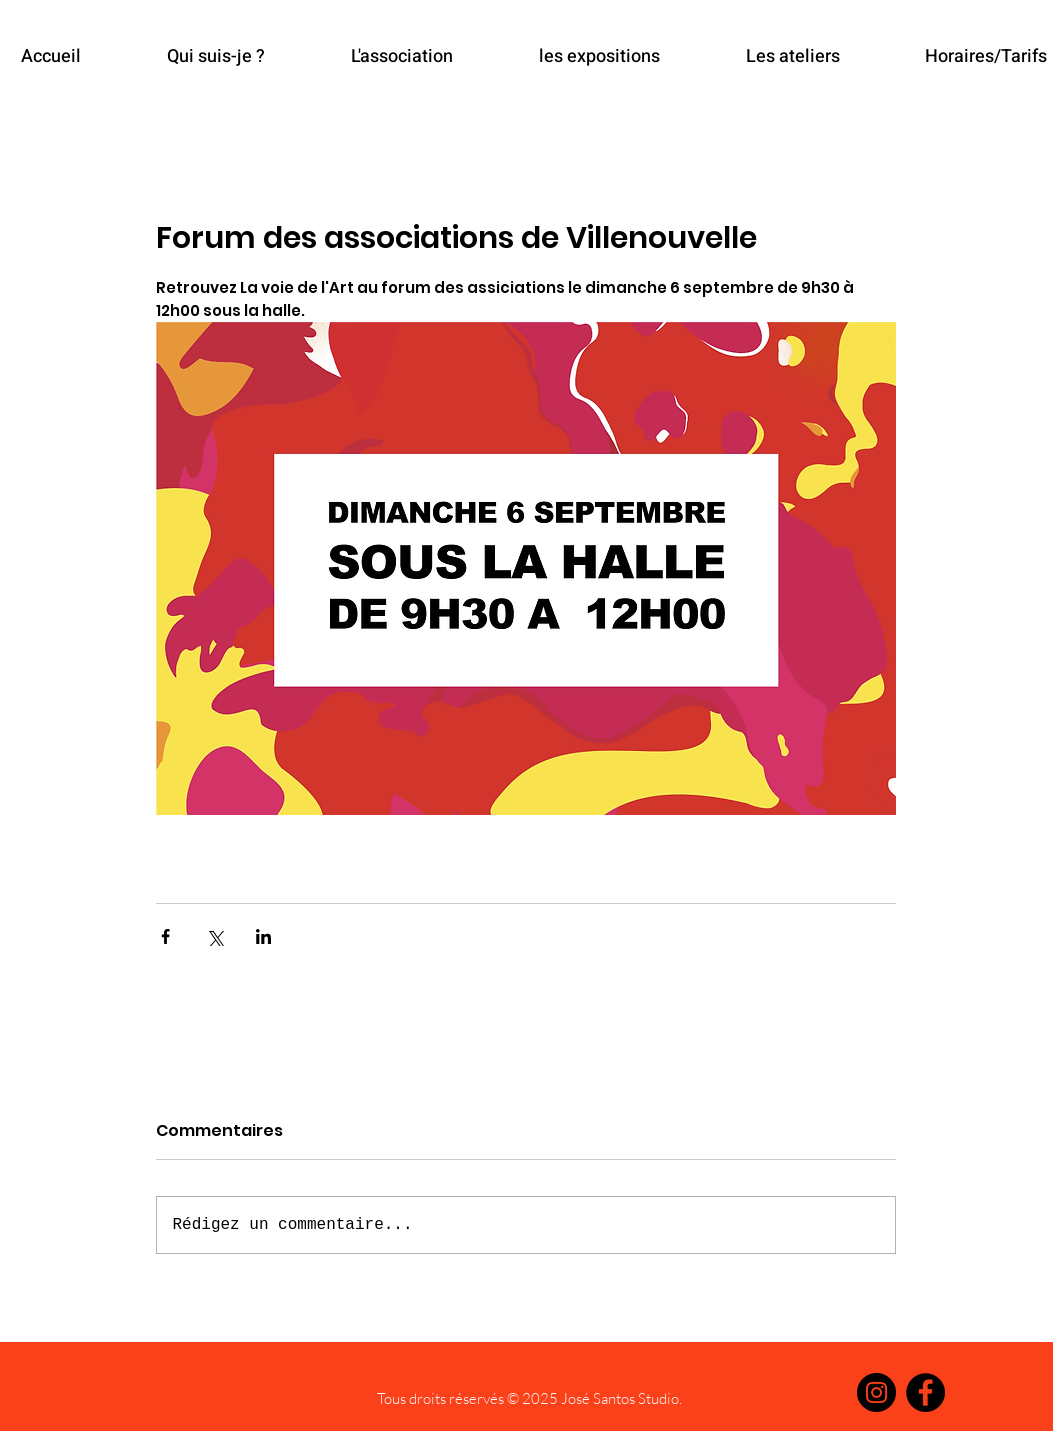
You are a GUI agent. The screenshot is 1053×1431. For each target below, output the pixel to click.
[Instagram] (876, 1392)
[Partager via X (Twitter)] (214, 936)
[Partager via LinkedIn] (263, 936)
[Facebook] (925, 1392)
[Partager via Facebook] (165, 936)
